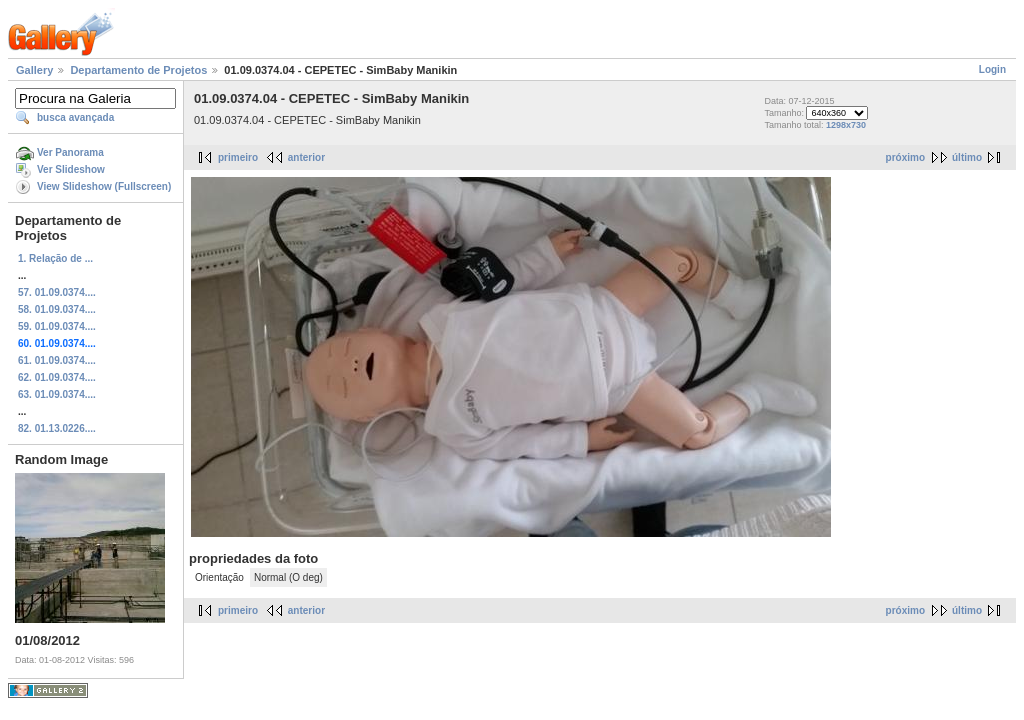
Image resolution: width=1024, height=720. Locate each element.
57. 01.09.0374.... (57, 292)
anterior (306, 157)
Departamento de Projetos (138, 70)
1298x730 (846, 125)
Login (992, 69)
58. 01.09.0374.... (57, 309)
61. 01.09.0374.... (57, 360)
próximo (905, 157)
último (967, 157)
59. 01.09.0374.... (57, 326)
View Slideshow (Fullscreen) (104, 186)
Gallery (34, 70)
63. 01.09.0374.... (57, 394)
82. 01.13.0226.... (57, 428)
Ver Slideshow (71, 169)
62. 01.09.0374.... (57, 377)
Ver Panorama (70, 152)
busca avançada (75, 117)
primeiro (238, 157)
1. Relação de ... (55, 258)
